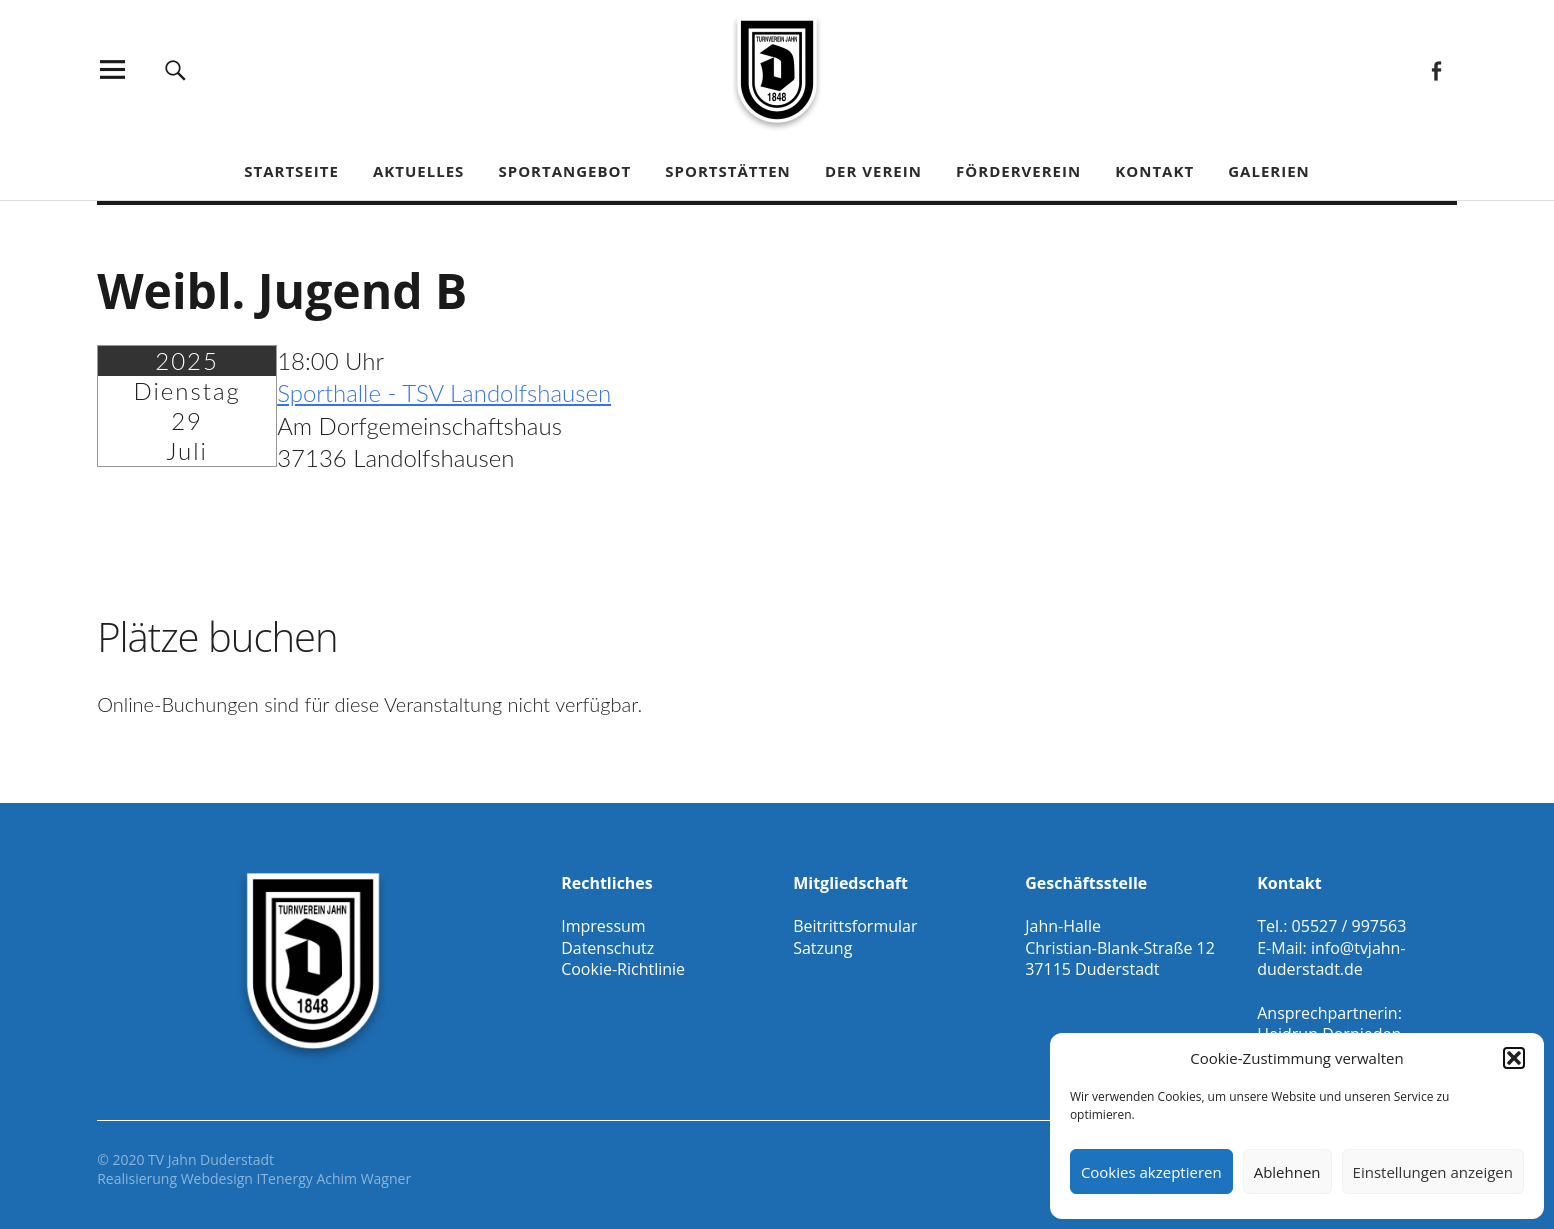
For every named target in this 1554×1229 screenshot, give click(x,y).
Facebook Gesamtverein (1436, 69)
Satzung (822, 948)
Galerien (1269, 171)
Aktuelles (418, 171)
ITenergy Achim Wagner (333, 1178)
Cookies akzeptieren (1151, 1172)
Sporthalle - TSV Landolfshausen (444, 392)
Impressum (603, 926)
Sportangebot (564, 171)
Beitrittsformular (855, 926)
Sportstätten (727, 171)
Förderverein (1018, 171)
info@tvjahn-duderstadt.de (1331, 959)
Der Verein (873, 171)
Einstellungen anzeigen (1433, 1172)
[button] (1514, 1058)
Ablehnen (1287, 1172)
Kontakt (1154, 171)
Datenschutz (607, 948)
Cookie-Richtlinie (623, 969)
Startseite (291, 171)
